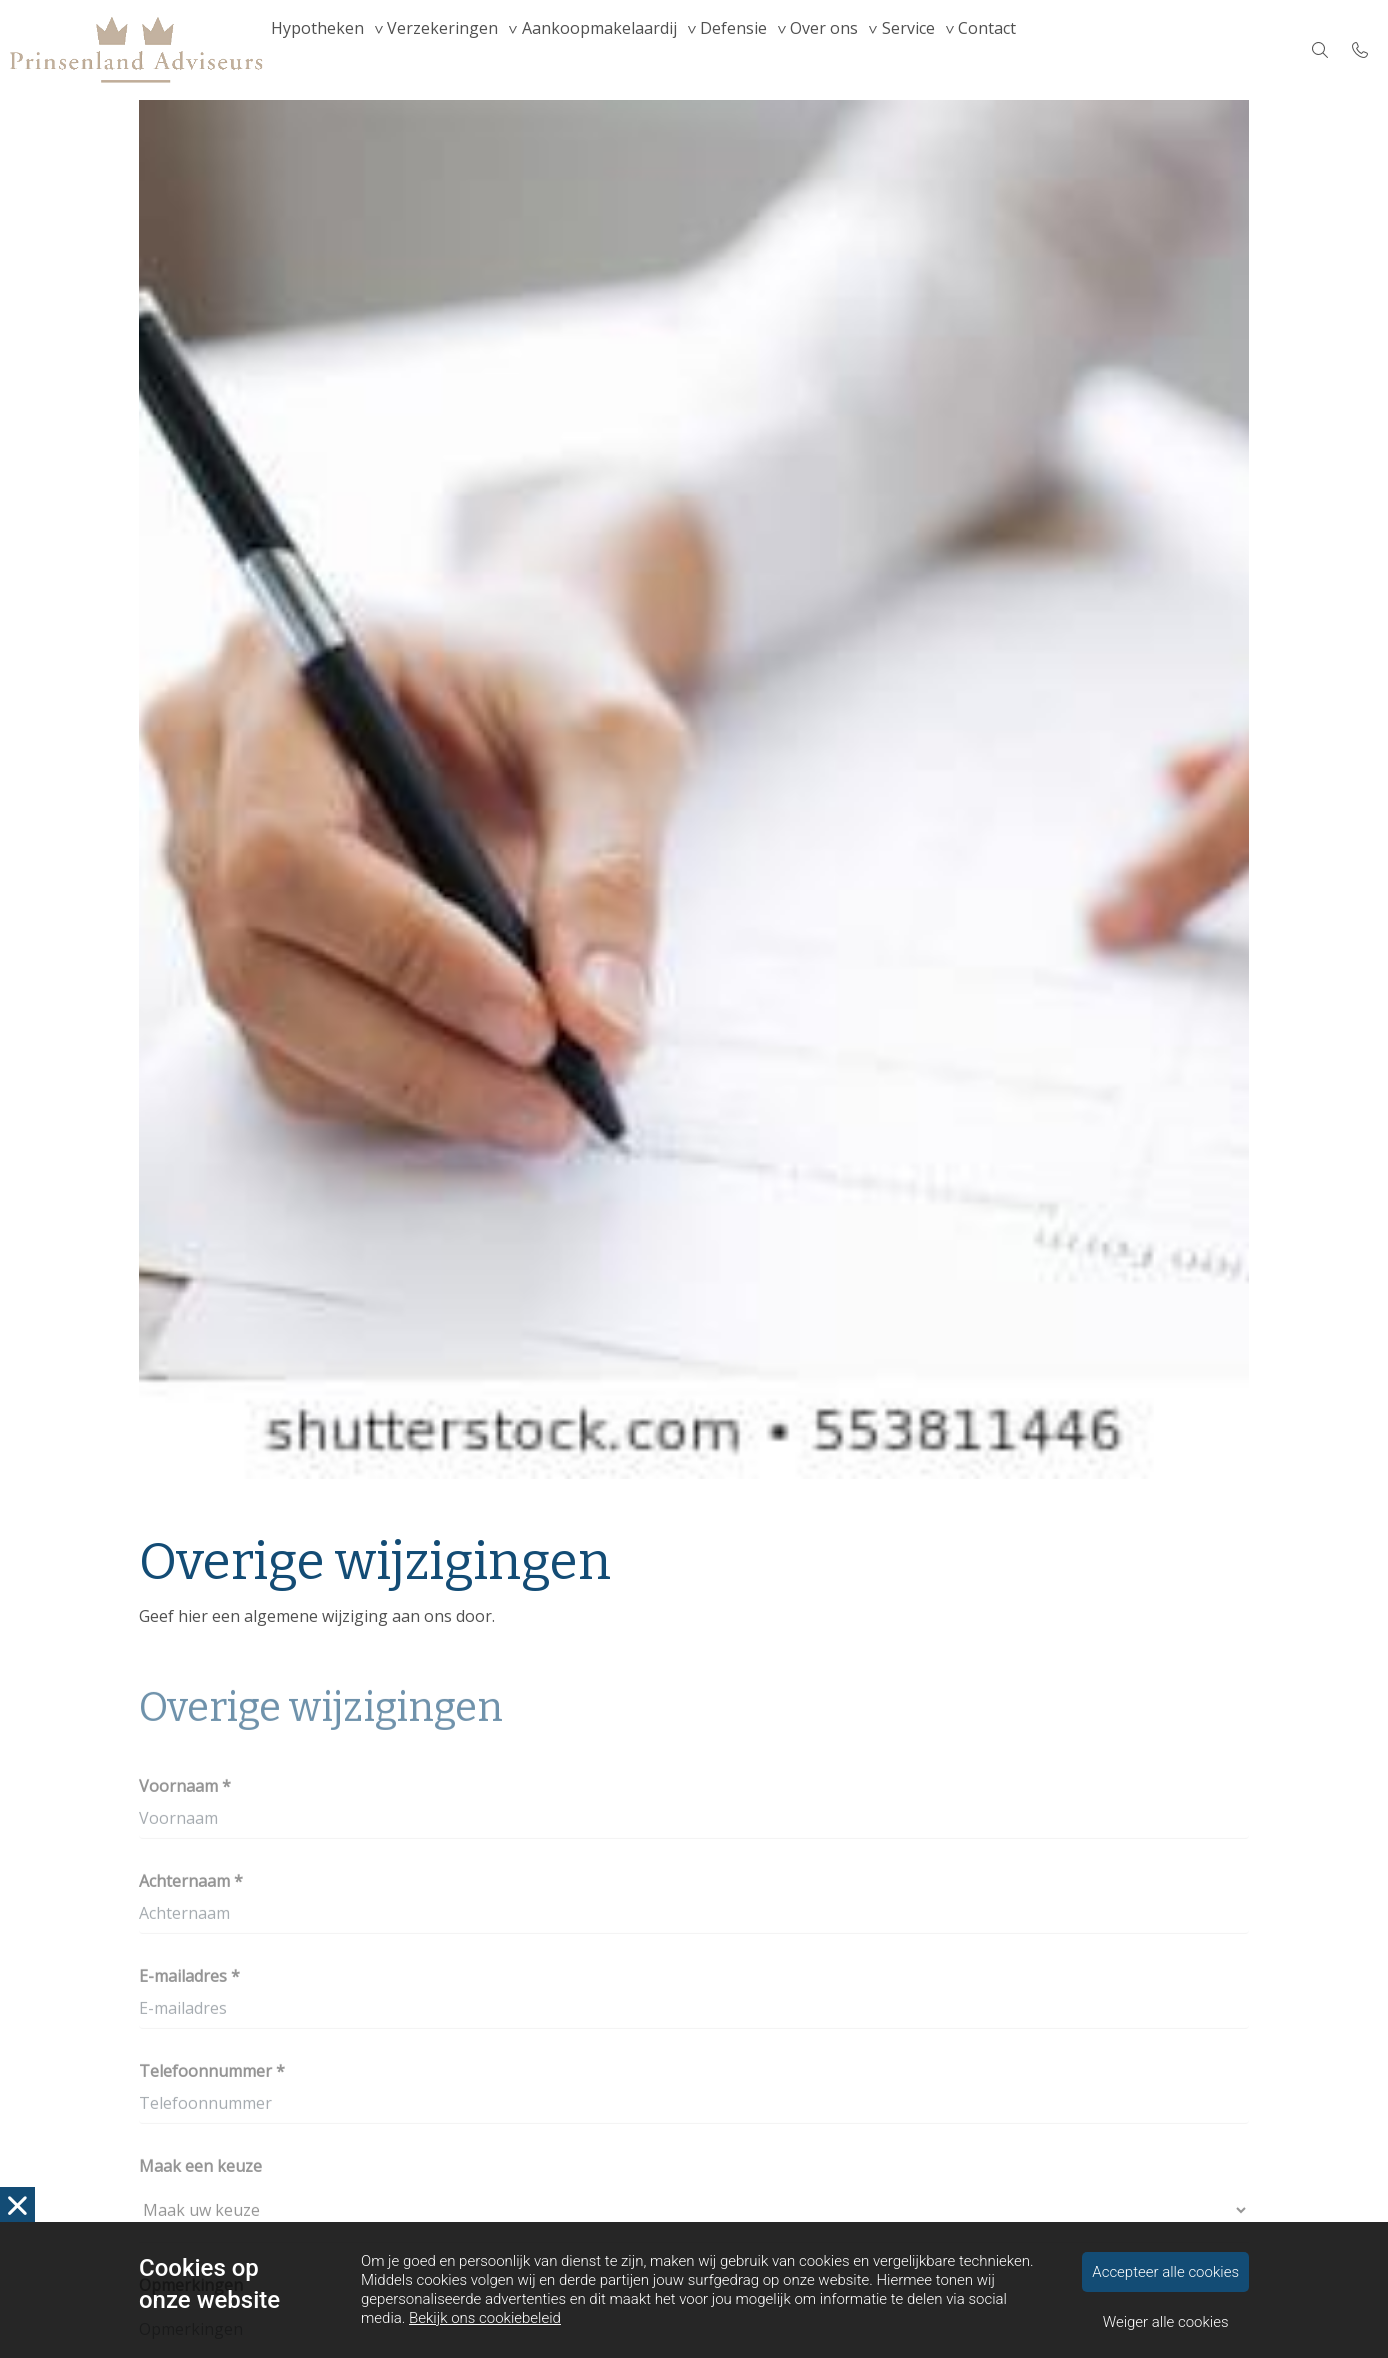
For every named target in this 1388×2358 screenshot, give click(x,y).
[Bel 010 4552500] (1360, 50)
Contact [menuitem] (1089, 50)
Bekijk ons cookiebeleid (485, 2318)
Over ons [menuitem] (895, 50)
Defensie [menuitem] (788, 50)
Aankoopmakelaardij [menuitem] (638, 50)
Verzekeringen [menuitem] (466, 50)
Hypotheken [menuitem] (325, 50)
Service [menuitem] (994, 50)
